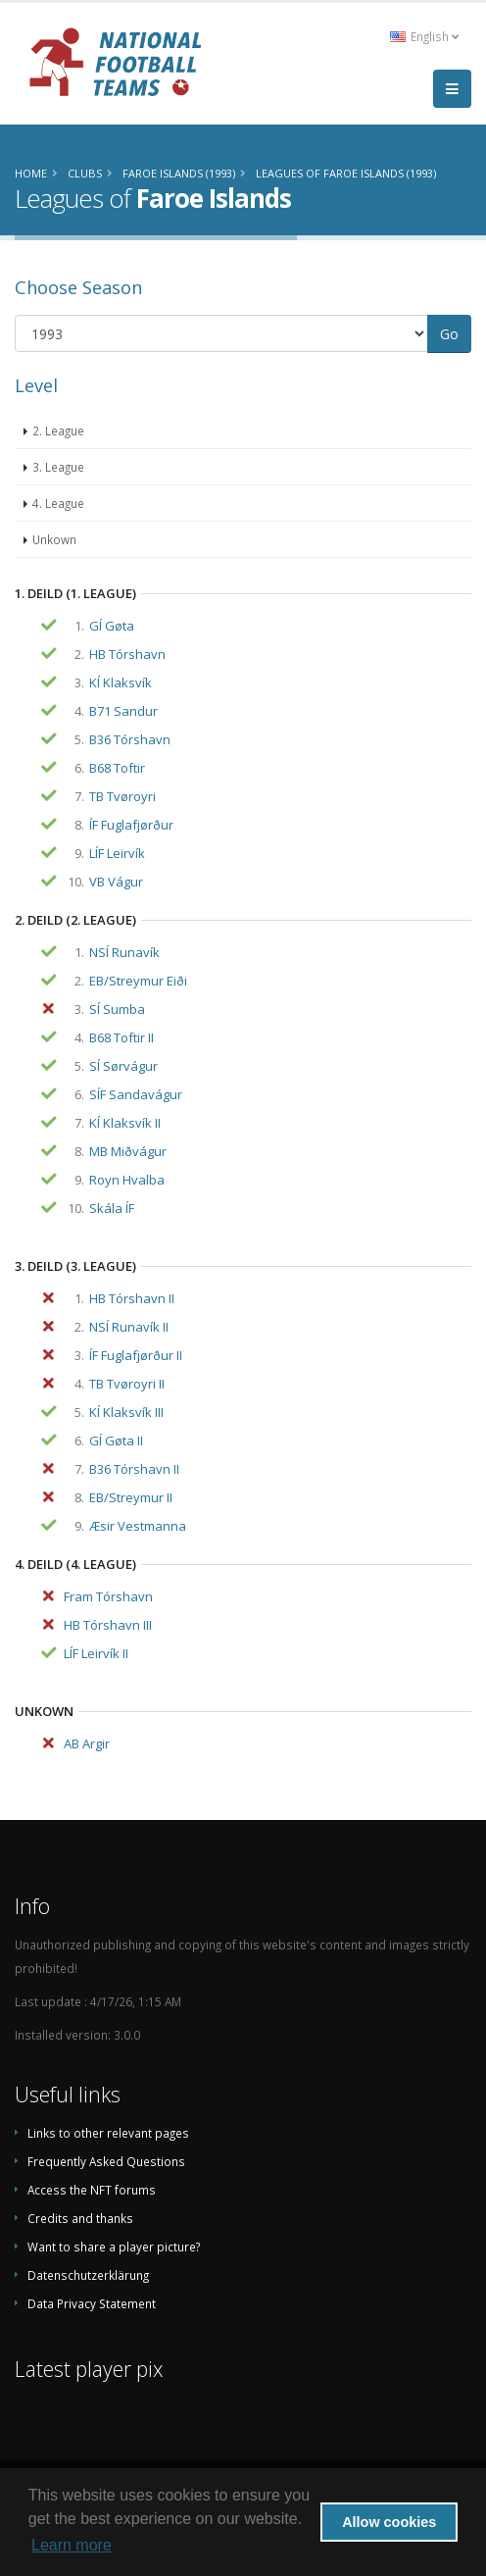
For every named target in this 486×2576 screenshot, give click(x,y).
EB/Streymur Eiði (138, 980)
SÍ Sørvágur (123, 1066)
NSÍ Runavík (124, 952)
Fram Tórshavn (108, 1596)
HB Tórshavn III (108, 1625)
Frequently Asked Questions (106, 2161)
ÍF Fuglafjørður (131, 824)
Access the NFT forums (91, 2189)
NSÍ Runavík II (129, 1327)
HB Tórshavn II (131, 1298)
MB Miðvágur (128, 1151)
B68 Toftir (117, 768)
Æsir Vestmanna (137, 1526)
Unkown (54, 539)
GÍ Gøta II (116, 1440)
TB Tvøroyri (122, 796)
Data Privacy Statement (91, 2303)
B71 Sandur (123, 711)
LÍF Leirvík (117, 853)
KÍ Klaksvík (120, 682)
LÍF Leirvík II (96, 1653)
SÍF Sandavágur (135, 1094)
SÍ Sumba (117, 1009)
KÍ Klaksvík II (125, 1123)
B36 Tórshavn (129, 739)
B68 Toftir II (121, 1037)
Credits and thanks (80, 2218)
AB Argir (87, 1743)
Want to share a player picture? (113, 2246)
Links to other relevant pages (108, 2133)
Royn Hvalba (127, 1179)
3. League (58, 467)
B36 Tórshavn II (134, 1469)
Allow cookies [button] (389, 2522)
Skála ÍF (111, 1208)
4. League (58, 503)
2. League (58, 430)
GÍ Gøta (111, 625)
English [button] (424, 36)
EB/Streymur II (130, 1497)
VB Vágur (116, 881)
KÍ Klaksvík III (126, 1412)
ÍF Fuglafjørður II (135, 1355)
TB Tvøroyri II (127, 1383)
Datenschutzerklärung (88, 2275)
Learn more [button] (71, 2545)
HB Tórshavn (127, 654)
